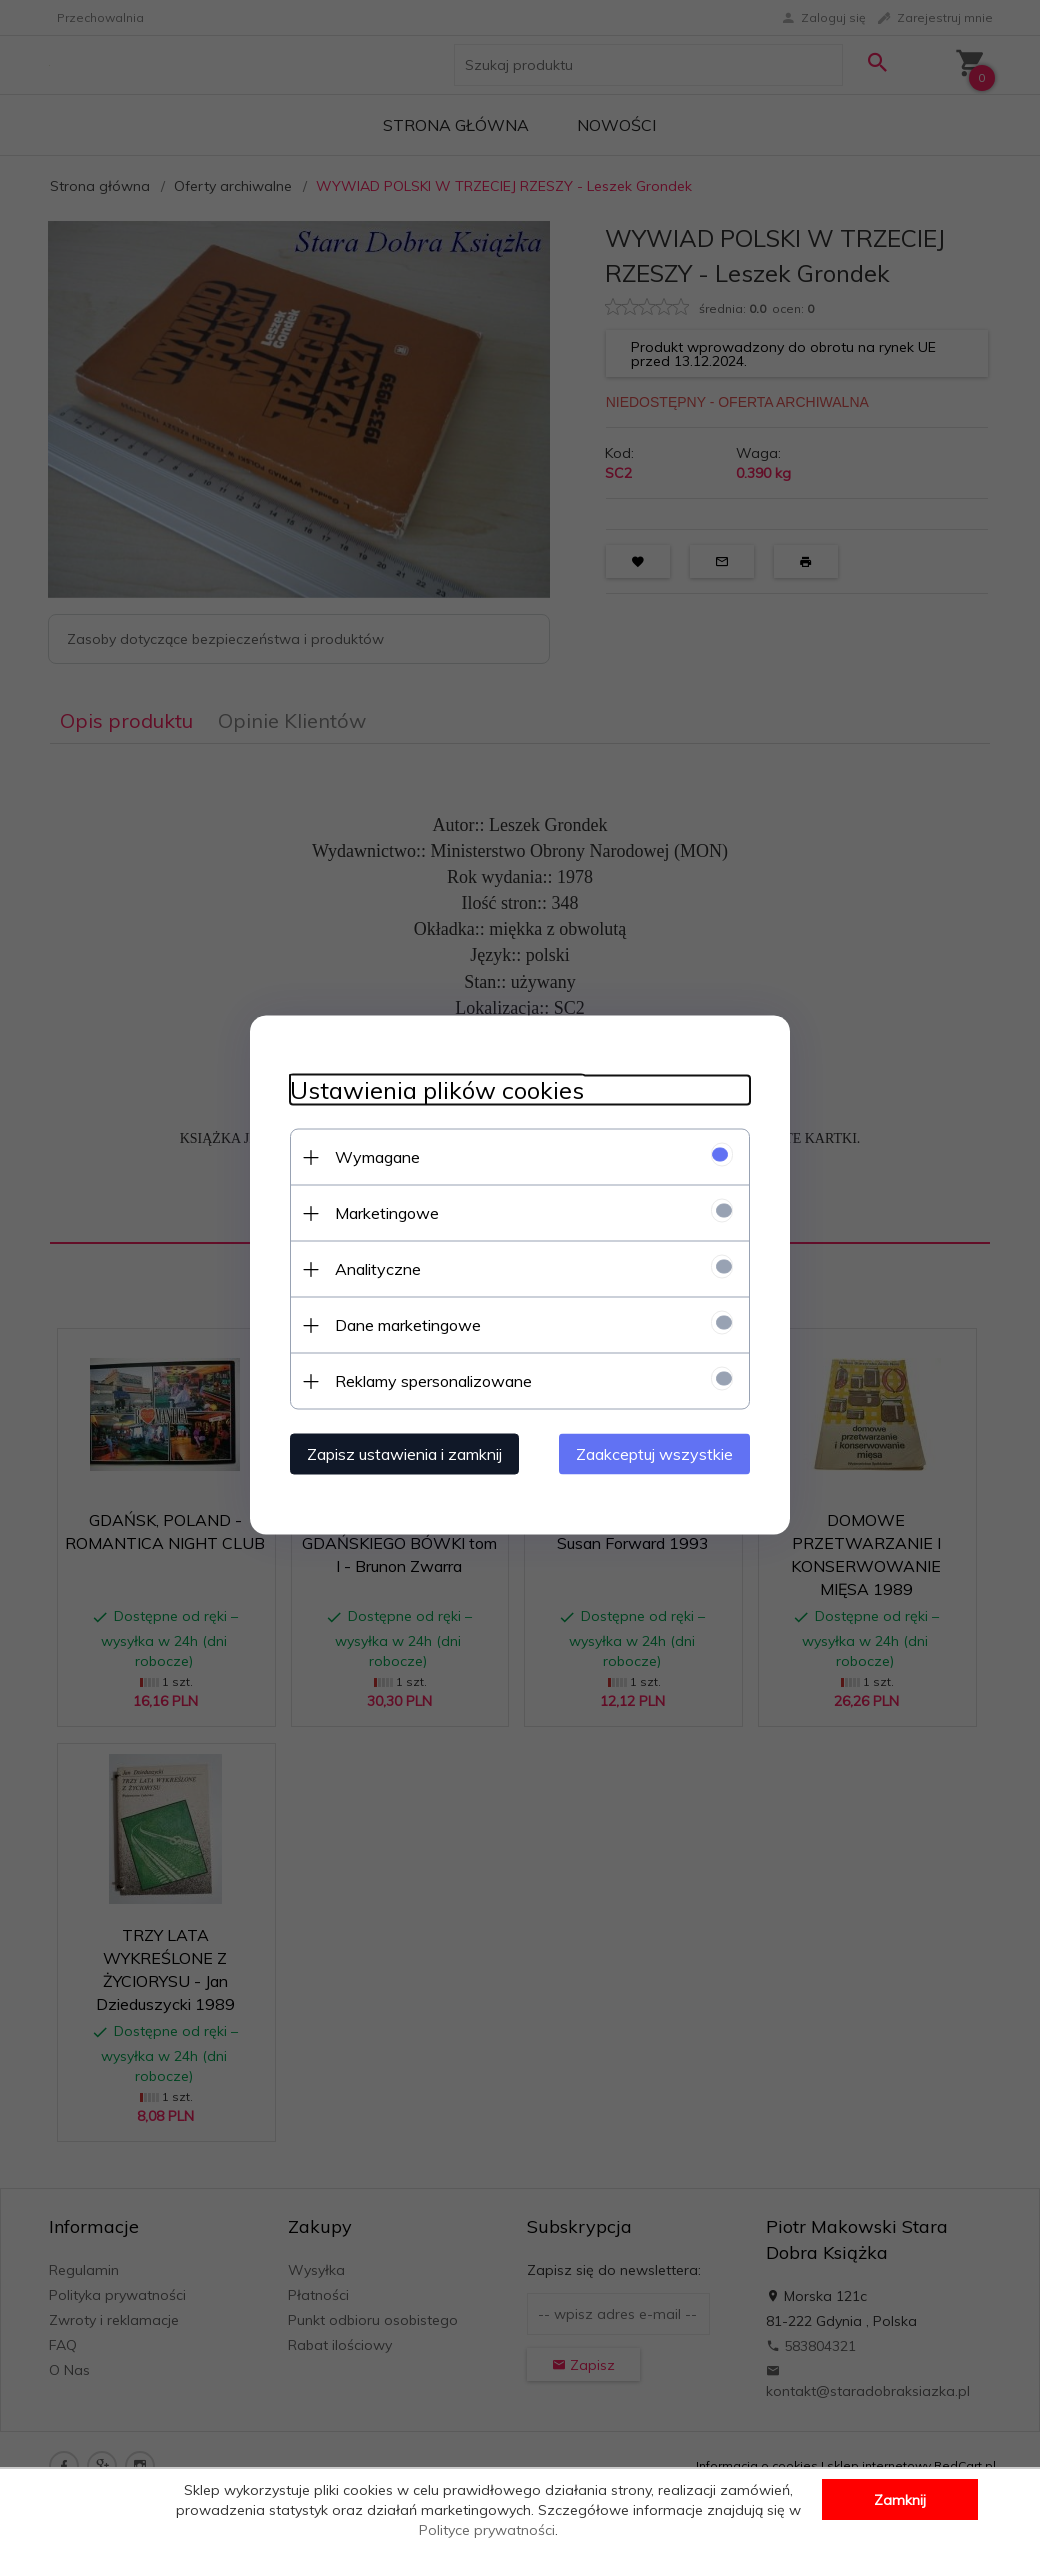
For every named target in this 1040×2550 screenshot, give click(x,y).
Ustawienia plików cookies (437, 1090)
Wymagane (377, 1157)
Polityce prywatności (487, 2530)
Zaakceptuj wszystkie (654, 1454)
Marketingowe (387, 1213)
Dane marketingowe (408, 1325)
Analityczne (378, 1269)
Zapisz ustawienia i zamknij (404, 1454)
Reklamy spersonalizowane (433, 1381)
